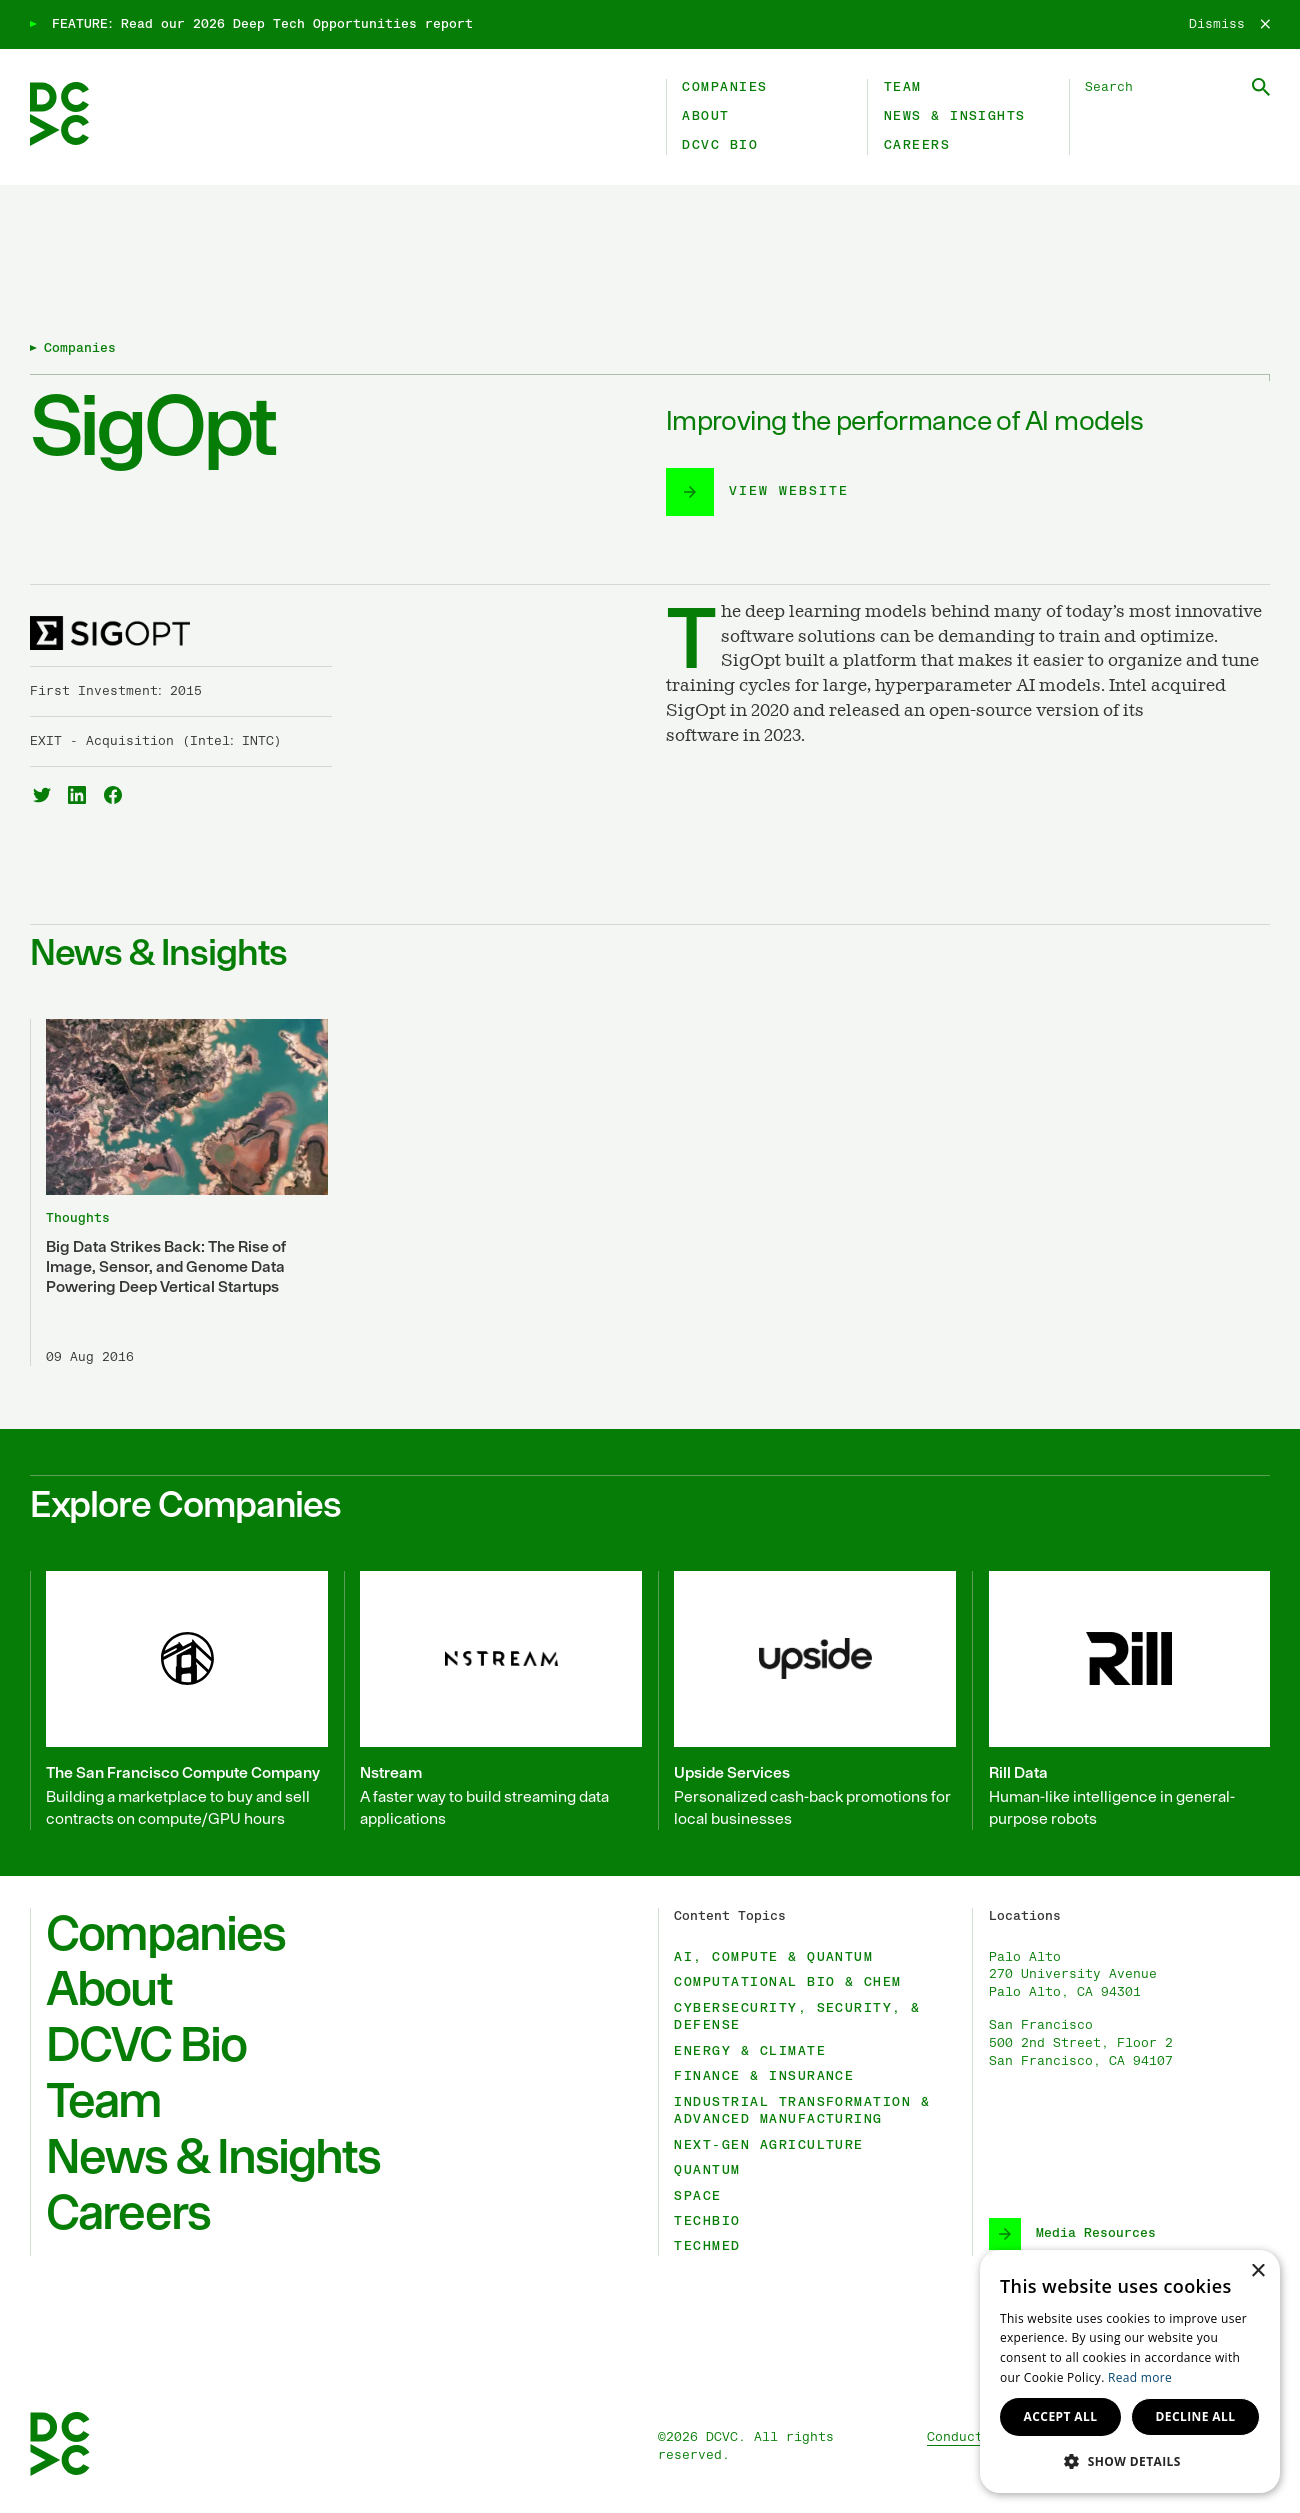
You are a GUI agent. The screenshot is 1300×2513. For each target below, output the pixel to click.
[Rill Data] (1121, 1700)
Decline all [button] (1196, 2416)
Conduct (955, 2437)
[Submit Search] (1261, 87)
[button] (1130, 2461)
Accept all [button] (1061, 2416)
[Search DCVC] (1177, 88)
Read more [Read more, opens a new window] (1140, 2377)
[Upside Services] (807, 1700)
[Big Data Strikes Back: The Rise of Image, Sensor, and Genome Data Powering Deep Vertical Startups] (179, 1192)
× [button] (1257, 2271)
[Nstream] (493, 1700)
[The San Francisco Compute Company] (179, 1700)
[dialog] (1130, 2371)
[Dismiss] (1230, 25)
